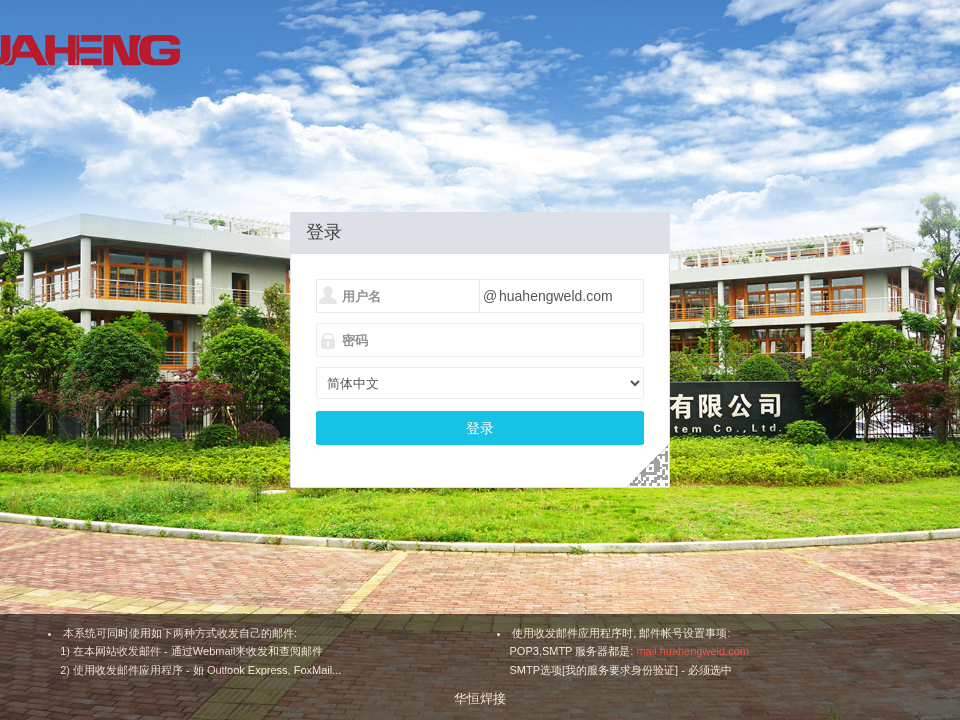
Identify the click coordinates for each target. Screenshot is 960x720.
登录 (480, 428)
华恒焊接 (480, 698)
